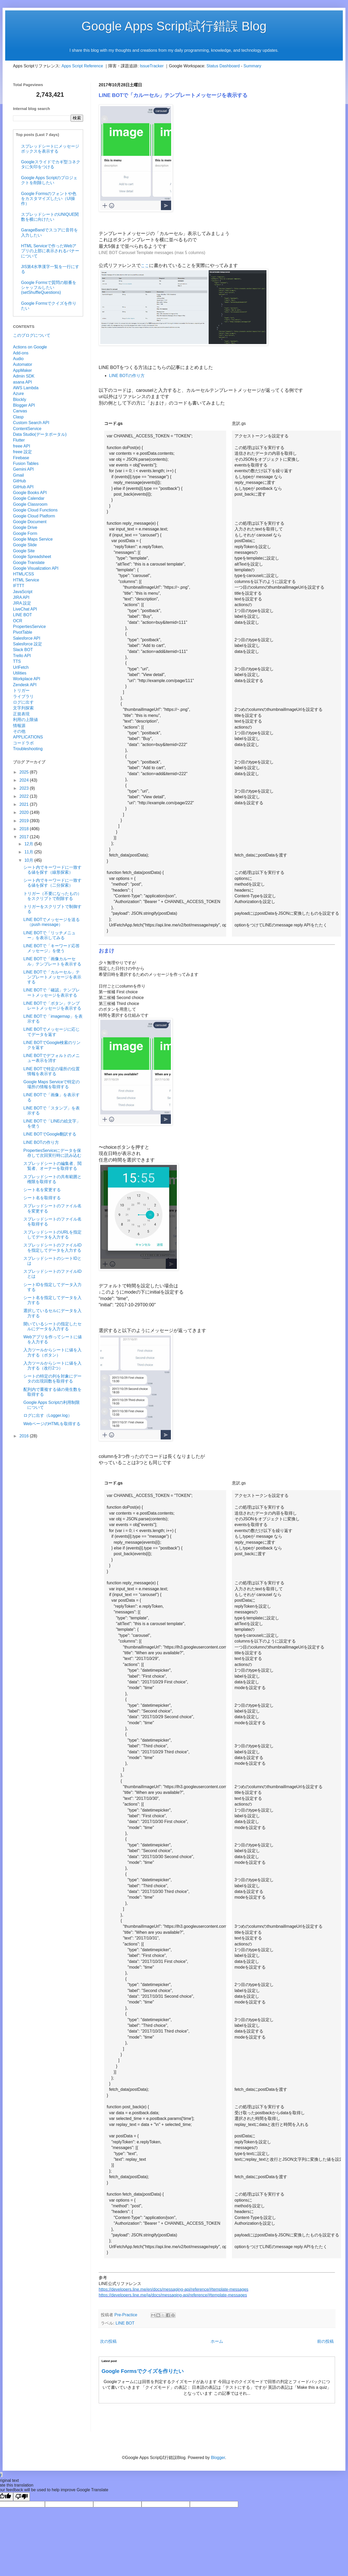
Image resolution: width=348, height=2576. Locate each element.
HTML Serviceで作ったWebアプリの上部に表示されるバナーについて (50, 251)
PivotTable (22, 632)
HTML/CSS (23, 574)
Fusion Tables (25, 463)
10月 (29, 860)
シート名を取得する (42, 1198)
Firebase (21, 458)
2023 (24, 788)
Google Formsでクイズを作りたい (143, 2371)
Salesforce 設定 (27, 644)
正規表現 (21, 714)
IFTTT (18, 585)
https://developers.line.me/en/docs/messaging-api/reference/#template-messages (173, 2289)
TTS (17, 661)
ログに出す (23, 702)
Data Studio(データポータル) (39, 434)
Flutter (19, 440)
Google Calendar (28, 498)
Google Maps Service (33, 539)
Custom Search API (31, 422)
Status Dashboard (223, 66)
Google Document (29, 522)
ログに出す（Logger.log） (47, 1415)
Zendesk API (25, 685)
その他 (19, 731)
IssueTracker (152, 66)
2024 (24, 780)
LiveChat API (25, 609)
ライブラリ (23, 696)
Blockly (19, 399)
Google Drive (25, 527)
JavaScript (22, 591)
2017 (24, 837)
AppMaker (22, 370)
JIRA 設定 (22, 603)
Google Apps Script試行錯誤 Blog (174, 26)
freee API (21, 446)
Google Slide (25, 545)
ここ (145, 265)
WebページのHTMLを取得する (52, 1424)
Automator (22, 364)
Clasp (18, 417)
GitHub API (23, 487)
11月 (29, 852)
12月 (29, 844)
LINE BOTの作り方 (127, 375)
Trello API (22, 655)
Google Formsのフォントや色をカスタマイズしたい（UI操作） (48, 198)
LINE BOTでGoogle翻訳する (50, 1134)
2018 (24, 829)
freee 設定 (22, 452)
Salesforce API (26, 638)
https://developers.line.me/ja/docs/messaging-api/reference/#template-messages (173, 2295)
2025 (24, 772)
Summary (252, 66)
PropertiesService (29, 626)
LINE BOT (125, 2323)
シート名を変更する (42, 1190)
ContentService (27, 428)
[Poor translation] (21, 2496)
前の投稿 (325, 2341)
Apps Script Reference (82, 66)
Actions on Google (30, 347)
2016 (24, 1436)
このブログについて (31, 335)
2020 (24, 812)
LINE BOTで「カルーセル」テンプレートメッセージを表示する (52, 977)
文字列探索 (23, 708)
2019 (24, 821)
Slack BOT (23, 649)
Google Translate (29, 562)
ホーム (217, 2341)
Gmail (18, 475)
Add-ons (21, 353)
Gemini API (23, 469)
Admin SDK (24, 376)
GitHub (19, 481)
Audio (18, 358)
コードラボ (23, 743)
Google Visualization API (35, 568)
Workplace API (26, 679)
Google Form (25, 533)
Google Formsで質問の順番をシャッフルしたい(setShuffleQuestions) (48, 287)
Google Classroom (30, 504)
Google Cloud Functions (35, 510)
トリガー (21, 690)
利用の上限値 (25, 719)
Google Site (24, 551)
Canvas (20, 411)
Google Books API (30, 492)
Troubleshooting (28, 749)
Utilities (19, 673)
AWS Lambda (25, 388)
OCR (17, 621)
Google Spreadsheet (32, 556)
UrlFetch (21, 667)
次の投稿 (108, 2341)
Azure (18, 393)
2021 (24, 804)
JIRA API (21, 597)
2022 (24, 796)
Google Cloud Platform (34, 516)
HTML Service (26, 580)
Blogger (218, 2457)
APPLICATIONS (28, 737)
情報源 (19, 725)
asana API (22, 382)
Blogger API (24, 405)
